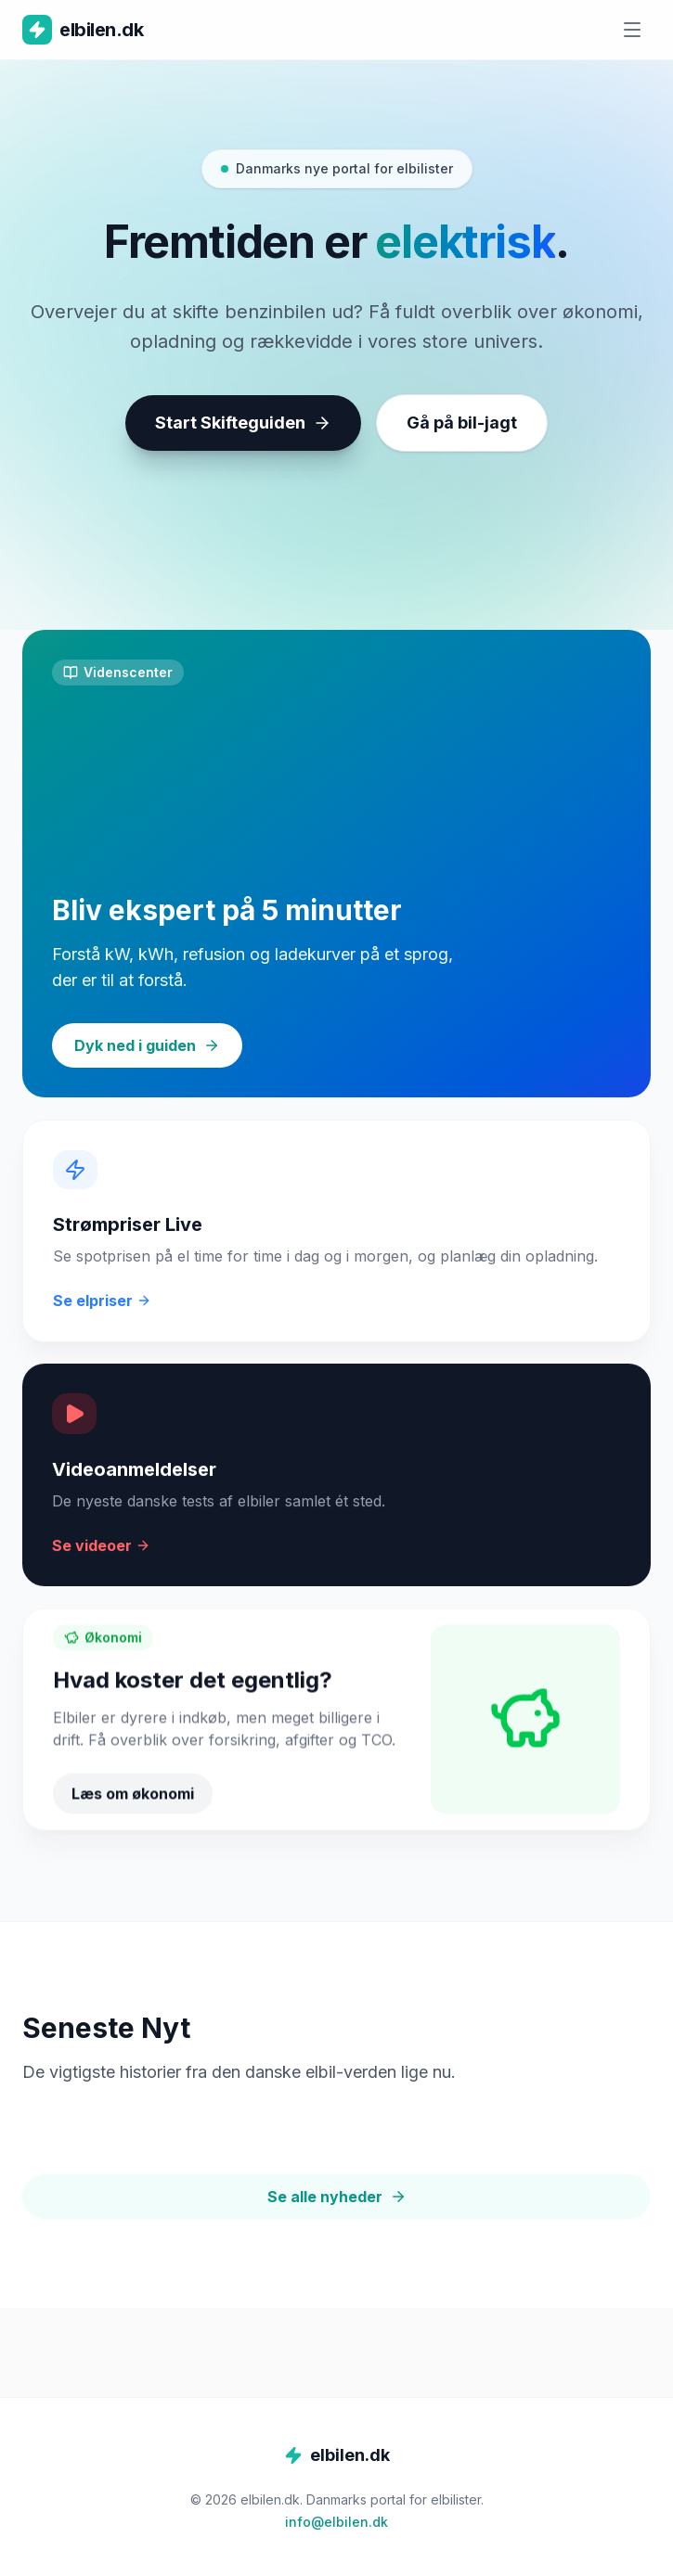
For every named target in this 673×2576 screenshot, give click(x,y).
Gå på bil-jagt (462, 422)
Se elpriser (102, 1315)
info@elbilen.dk (336, 2522)
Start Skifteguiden (243, 422)
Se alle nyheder (337, 2196)
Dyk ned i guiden (147, 1045)
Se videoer (101, 1564)
